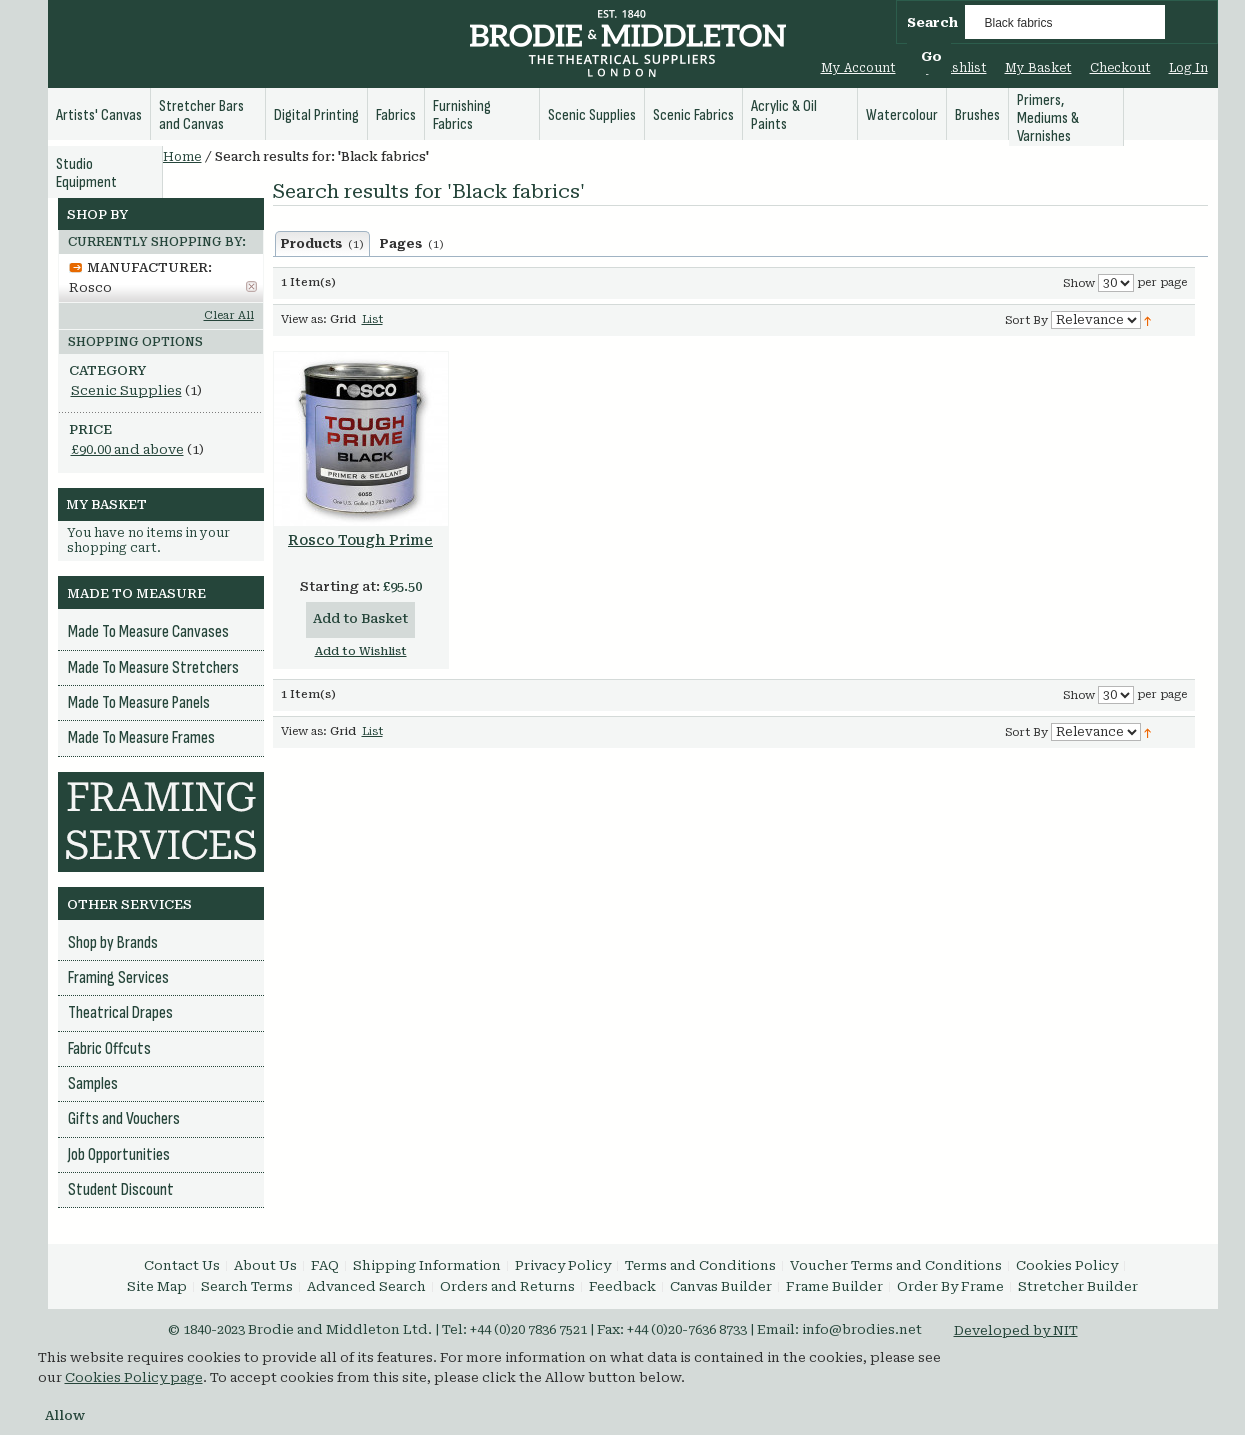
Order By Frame (950, 1286)
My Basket (1038, 68)
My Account (858, 68)
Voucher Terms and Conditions (896, 1265)
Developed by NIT (1016, 1330)
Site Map (157, 1286)
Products (322, 244)
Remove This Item (251, 286)
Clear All (229, 315)
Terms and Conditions (700, 1265)
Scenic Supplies (126, 390)
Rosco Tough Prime (360, 540)
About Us (265, 1265)
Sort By (1026, 320)
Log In (1188, 68)
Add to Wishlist (361, 651)
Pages (412, 244)
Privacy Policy (563, 1265)
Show (1079, 283)
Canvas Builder (721, 1286)
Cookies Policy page (134, 1377)
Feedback (622, 1286)
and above (127, 449)
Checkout (1120, 68)
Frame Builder (834, 1286)
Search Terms (247, 1286)
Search (932, 22)
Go (931, 56)
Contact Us (182, 1265)
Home (182, 157)
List (372, 319)
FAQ (325, 1265)
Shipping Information (427, 1265)
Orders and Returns (507, 1286)
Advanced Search (366, 1286)
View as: (304, 319)
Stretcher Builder (1078, 1286)
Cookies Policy (1067, 1265)
